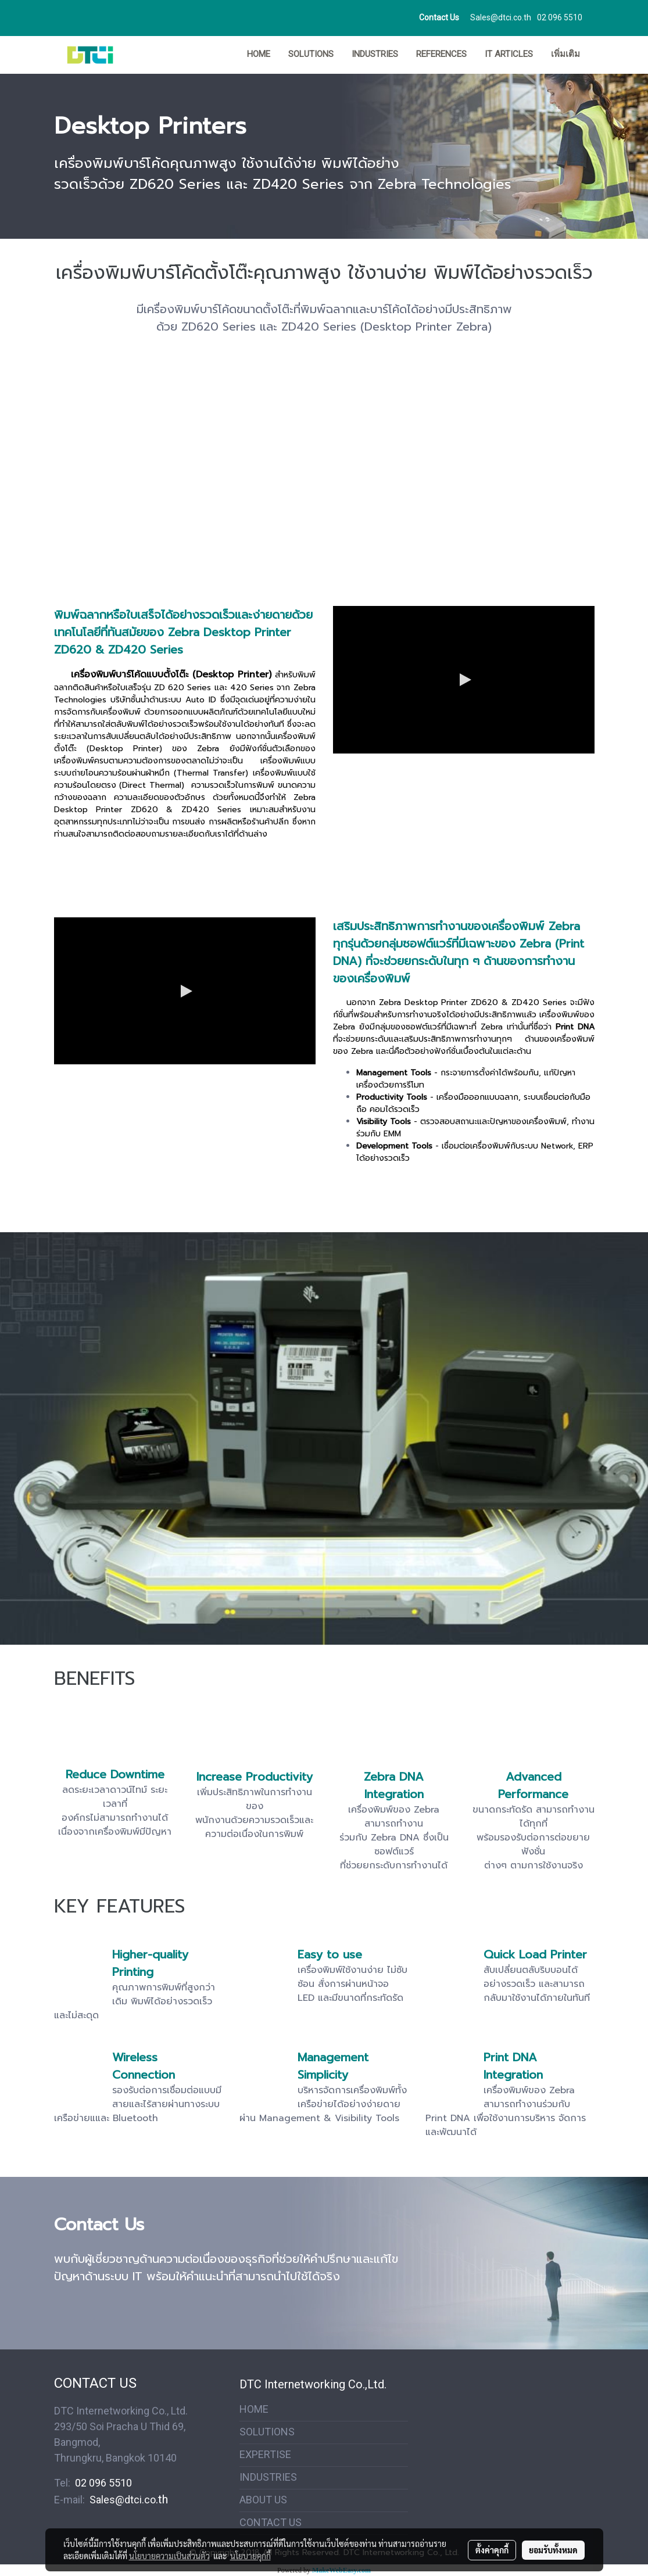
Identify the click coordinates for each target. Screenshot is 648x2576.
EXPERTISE (265, 2454)
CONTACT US (270, 2522)
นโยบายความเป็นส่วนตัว (169, 2555)
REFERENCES (441, 54)
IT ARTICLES (509, 54)
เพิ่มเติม (565, 54)
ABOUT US (263, 2500)
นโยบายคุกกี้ (250, 2555)
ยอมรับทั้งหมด (553, 2550)
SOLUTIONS (311, 54)
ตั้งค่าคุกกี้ (492, 2550)
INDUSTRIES (375, 54)
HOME (258, 54)
